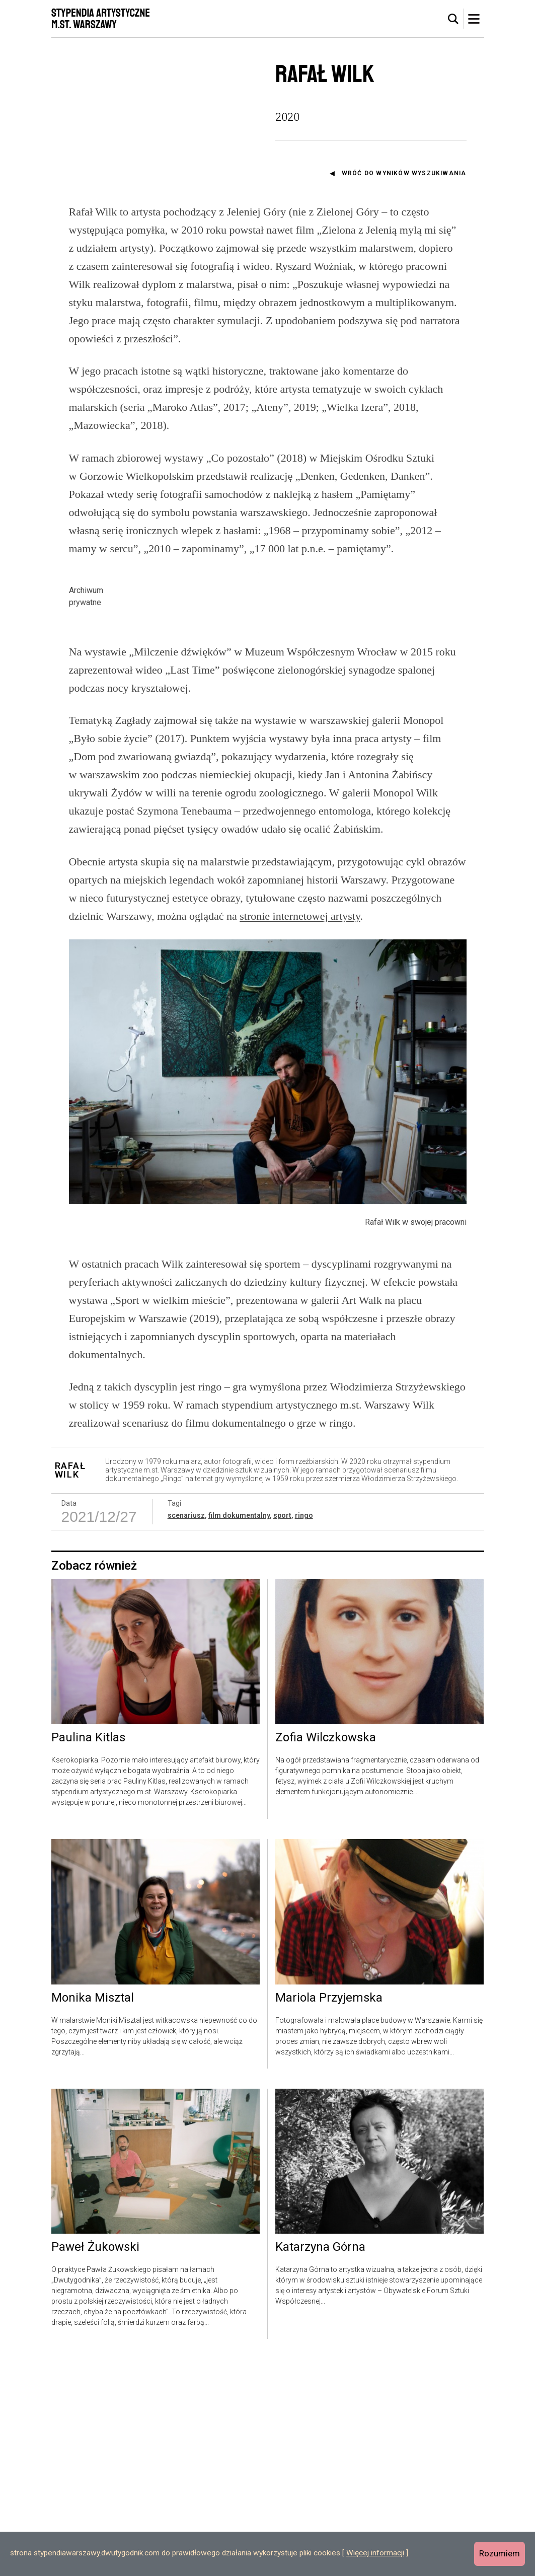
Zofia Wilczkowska (325, 1955)
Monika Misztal (92, 2215)
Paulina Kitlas (88, 1955)
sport (282, 1733)
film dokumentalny (239, 1733)
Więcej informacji (375, 2552)
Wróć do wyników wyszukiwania (404, 173)
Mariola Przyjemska (329, 2215)
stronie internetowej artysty (300, 1133)
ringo (304, 1733)
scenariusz (186, 1733)
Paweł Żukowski (95, 2464)
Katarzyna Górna (320, 2464)
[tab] (453, 19)
